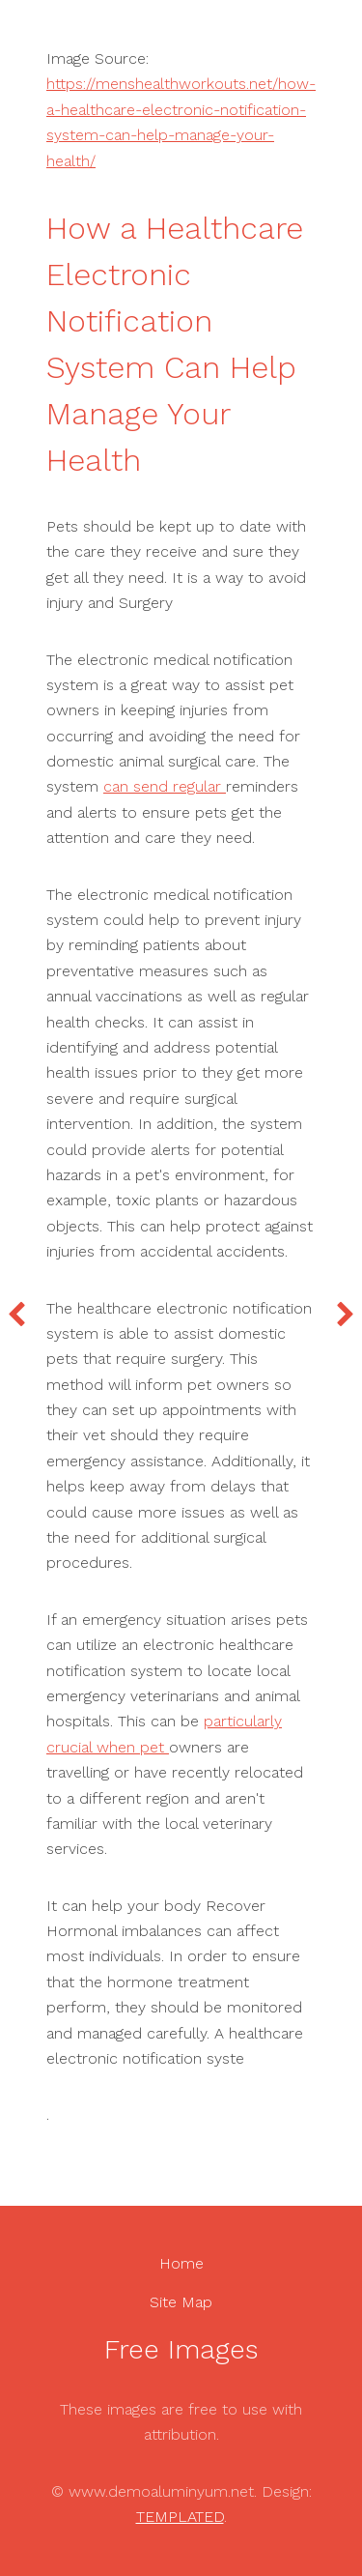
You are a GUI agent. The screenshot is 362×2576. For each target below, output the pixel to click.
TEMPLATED (180, 2516)
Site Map (181, 2302)
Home (181, 2263)
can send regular (164, 786)
